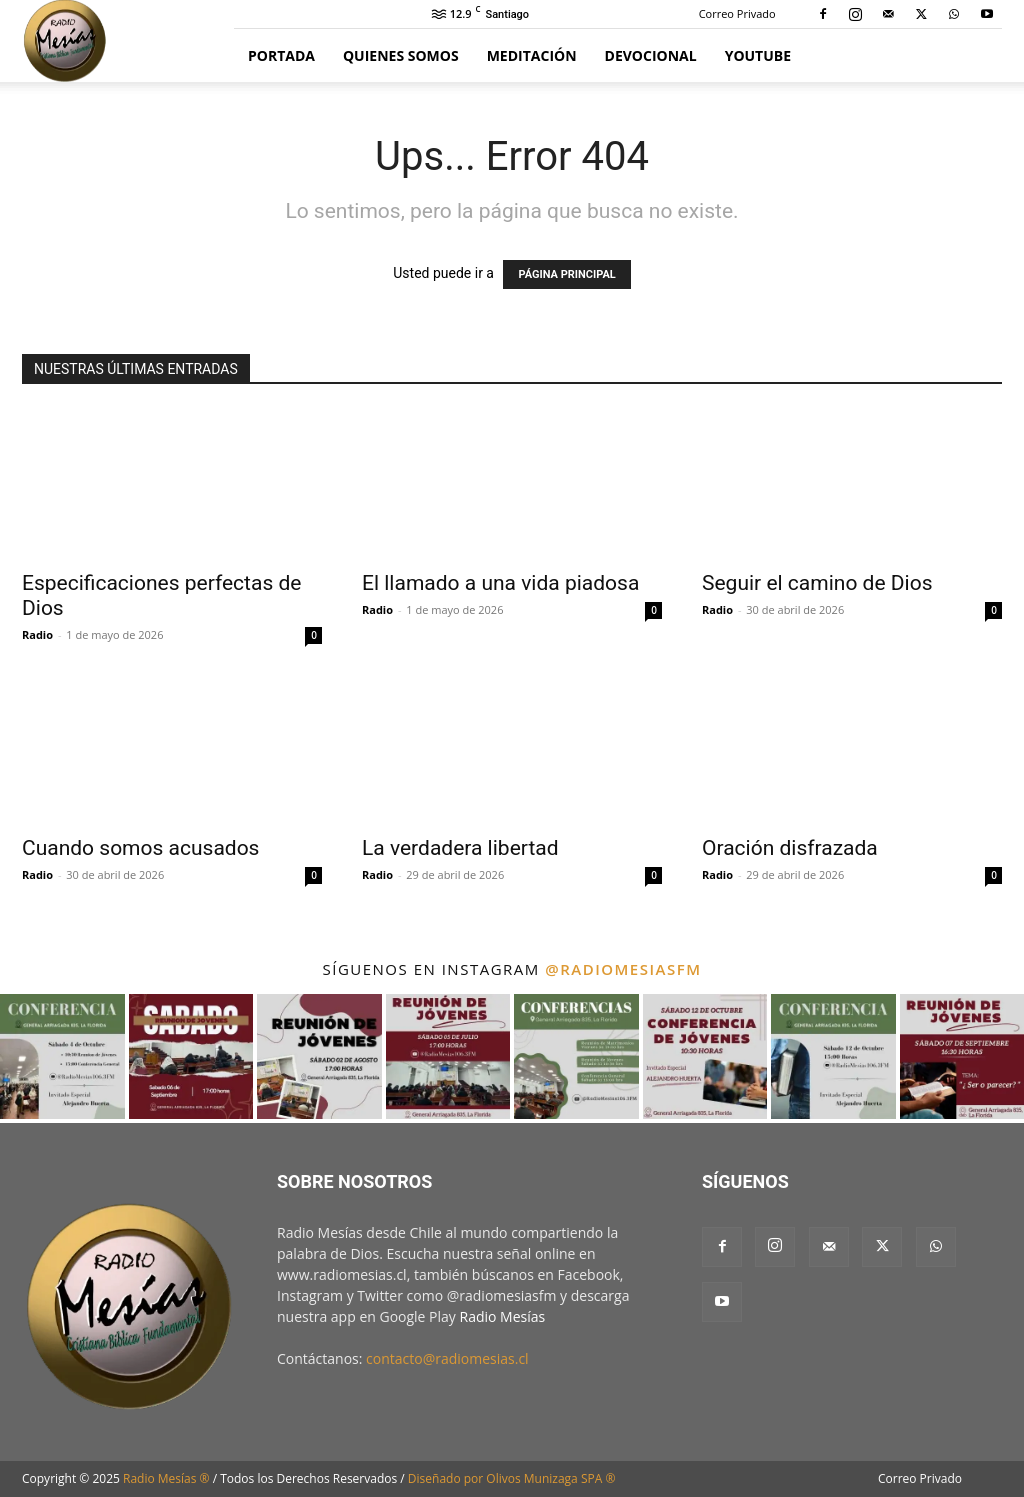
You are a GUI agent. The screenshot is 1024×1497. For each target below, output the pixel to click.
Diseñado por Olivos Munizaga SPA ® (512, 1478)
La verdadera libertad (460, 848)
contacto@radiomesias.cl (447, 1358)
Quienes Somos (401, 55)
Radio (37, 634)
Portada (281, 55)
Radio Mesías (503, 1316)
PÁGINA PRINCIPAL (566, 274)
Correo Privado (737, 13)
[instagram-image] (62, 1056)
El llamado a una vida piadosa (500, 583)
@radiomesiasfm (623, 969)
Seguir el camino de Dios (817, 583)
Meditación (532, 55)
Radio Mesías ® (166, 1478)
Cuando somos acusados (140, 848)
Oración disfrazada (790, 848)
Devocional (651, 55)
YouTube (758, 55)
